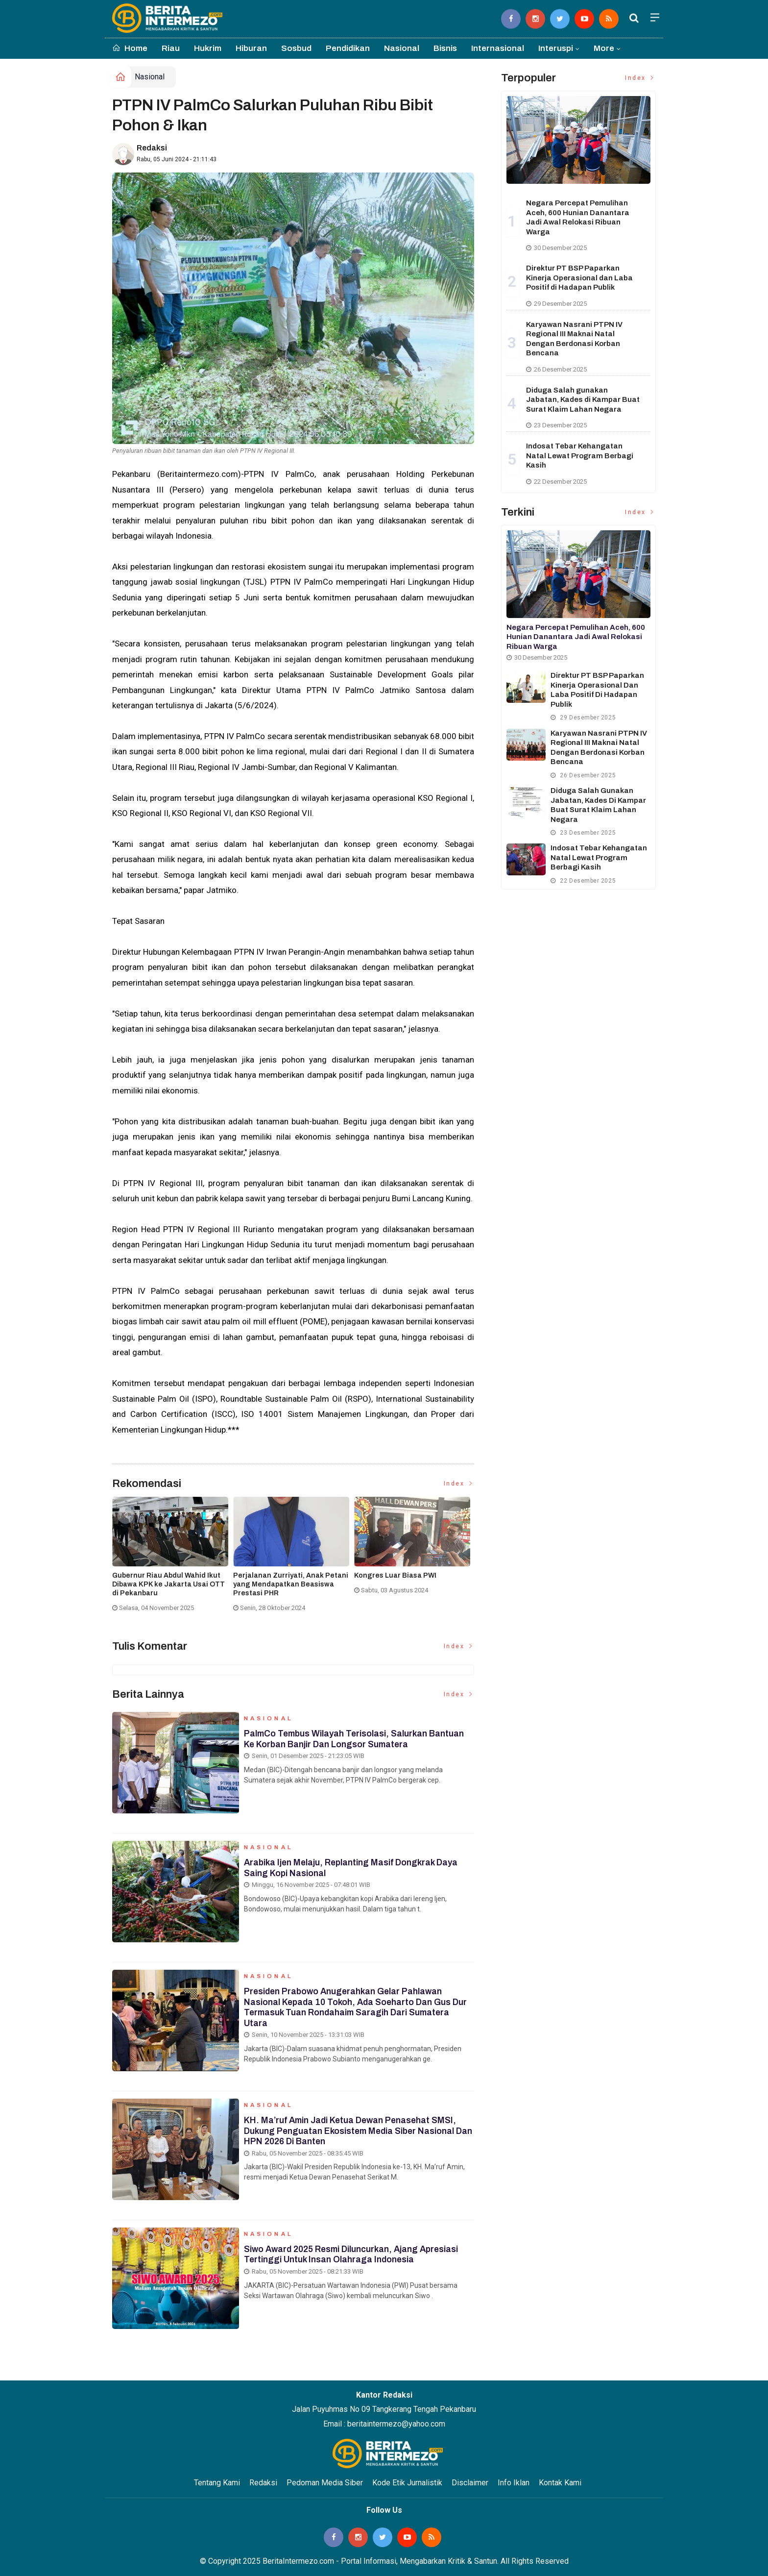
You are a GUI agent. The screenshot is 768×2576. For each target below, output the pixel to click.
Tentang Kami (217, 2482)
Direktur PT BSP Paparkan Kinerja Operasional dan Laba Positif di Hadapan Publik (579, 277)
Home (129, 48)
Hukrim (207, 48)
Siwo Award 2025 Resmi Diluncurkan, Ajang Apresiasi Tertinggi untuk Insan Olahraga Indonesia (354, 2257)
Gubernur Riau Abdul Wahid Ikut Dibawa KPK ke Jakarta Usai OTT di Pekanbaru (168, 1584)
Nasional (401, 48)
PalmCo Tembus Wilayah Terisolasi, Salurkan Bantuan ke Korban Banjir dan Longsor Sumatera (356, 1741)
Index (459, 1483)
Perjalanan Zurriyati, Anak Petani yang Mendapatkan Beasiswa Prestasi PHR (290, 1584)
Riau (171, 48)
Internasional (497, 48)
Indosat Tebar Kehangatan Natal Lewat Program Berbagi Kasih (579, 455)
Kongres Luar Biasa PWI (395, 1575)
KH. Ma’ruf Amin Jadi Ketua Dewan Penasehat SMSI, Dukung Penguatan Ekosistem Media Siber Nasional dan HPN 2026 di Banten (353, 2133)
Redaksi (152, 148)
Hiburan (251, 48)
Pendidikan (348, 48)
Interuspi (555, 48)
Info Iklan (513, 2482)
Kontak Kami (560, 2482)
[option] (172, 1558)
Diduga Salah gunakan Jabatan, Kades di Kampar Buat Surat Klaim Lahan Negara (583, 399)
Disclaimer (470, 2482)
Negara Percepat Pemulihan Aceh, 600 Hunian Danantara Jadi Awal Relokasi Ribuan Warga (575, 636)
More (604, 48)
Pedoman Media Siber (325, 2482)
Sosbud (296, 48)
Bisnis (445, 48)
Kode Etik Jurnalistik (407, 2482)
